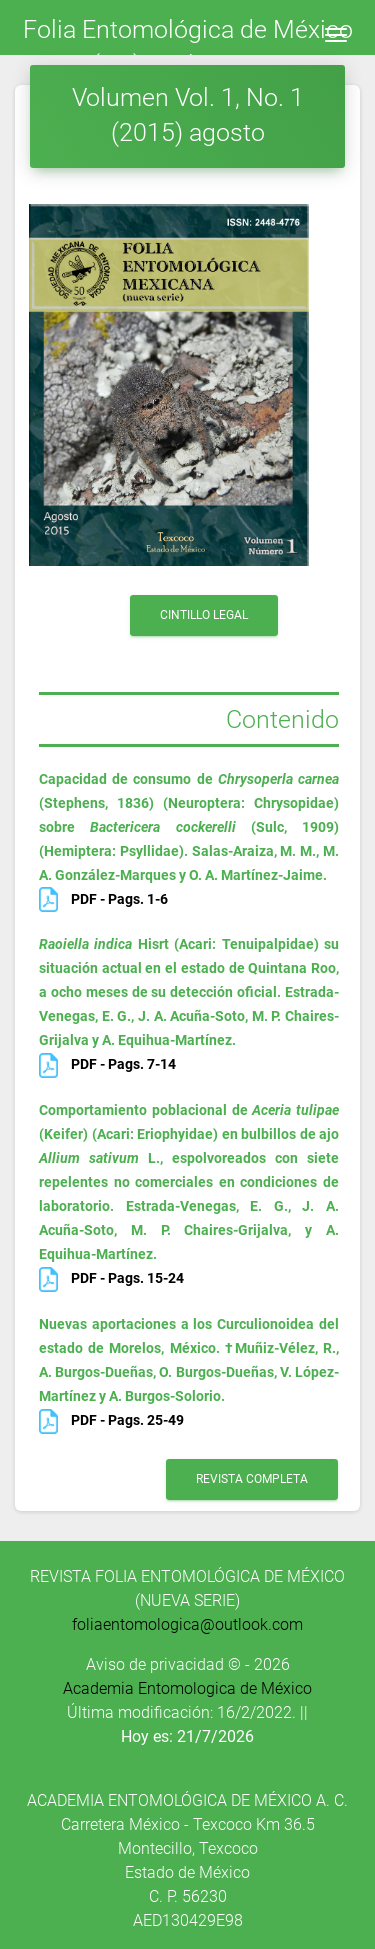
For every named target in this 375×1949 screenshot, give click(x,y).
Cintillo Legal (204, 615)
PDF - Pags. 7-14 (107, 1064)
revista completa (252, 1479)
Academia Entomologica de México (187, 1688)
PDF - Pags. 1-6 (103, 899)
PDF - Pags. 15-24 (111, 1278)
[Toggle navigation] (336, 35)
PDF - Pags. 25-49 (111, 1420)
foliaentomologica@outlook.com (187, 1624)
